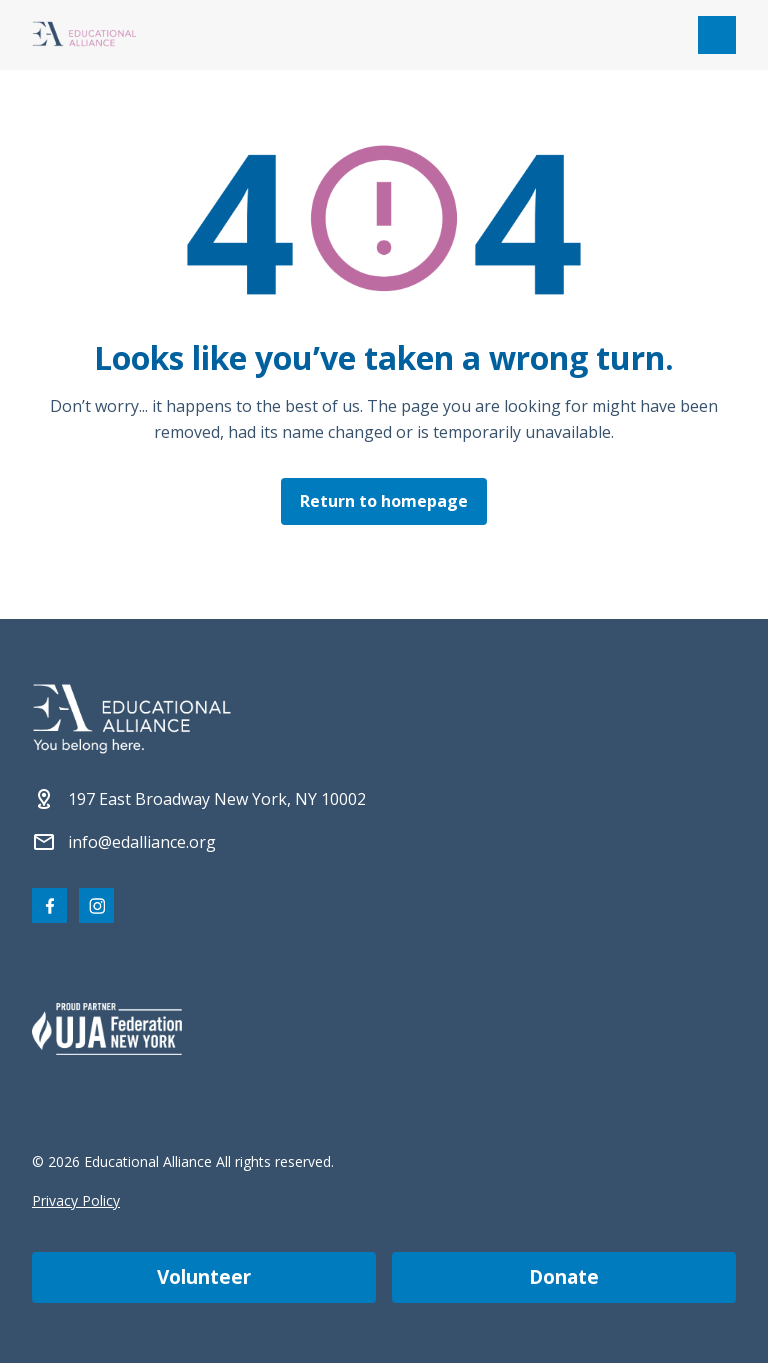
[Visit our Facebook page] (49, 905)
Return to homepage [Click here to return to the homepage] (384, 501)
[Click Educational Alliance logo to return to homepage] (84, 35)
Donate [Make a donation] (564, 1277)
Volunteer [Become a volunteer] (204, 1277)
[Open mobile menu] (717, 35)
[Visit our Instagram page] (96, 905)
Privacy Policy (76, 1200)
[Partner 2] (107, 1029)
